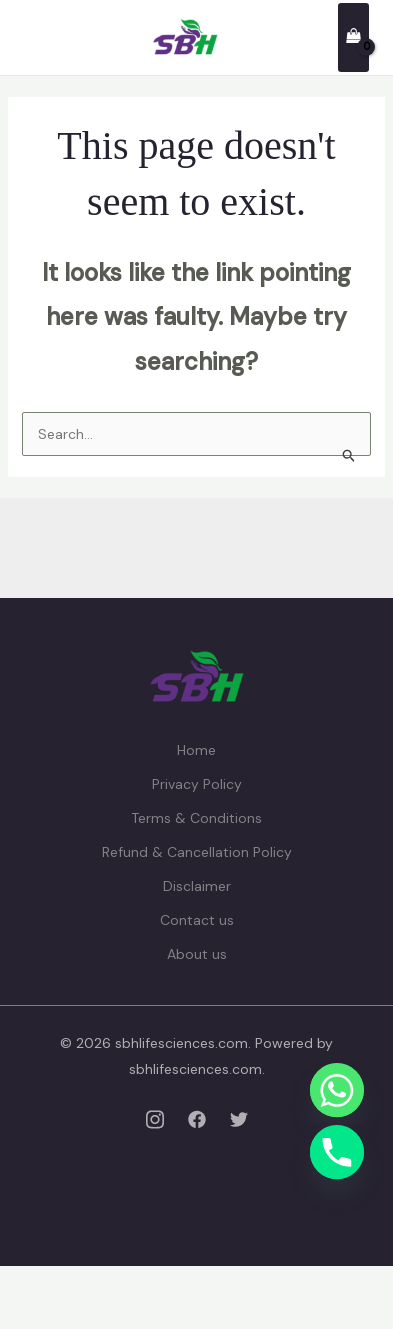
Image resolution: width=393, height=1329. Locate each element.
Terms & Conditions (196, 818)
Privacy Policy (197, 784)
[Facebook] (197, 1119)
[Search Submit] (349, 455)
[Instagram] (155, 1119)
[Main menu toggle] (34, 37)
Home (196, 750)
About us (197, 954)
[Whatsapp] (337, 1090)
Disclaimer (197, 886)
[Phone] (337, 1152)
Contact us (197, 920)
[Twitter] (239, 1119)
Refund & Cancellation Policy (197, 852)
